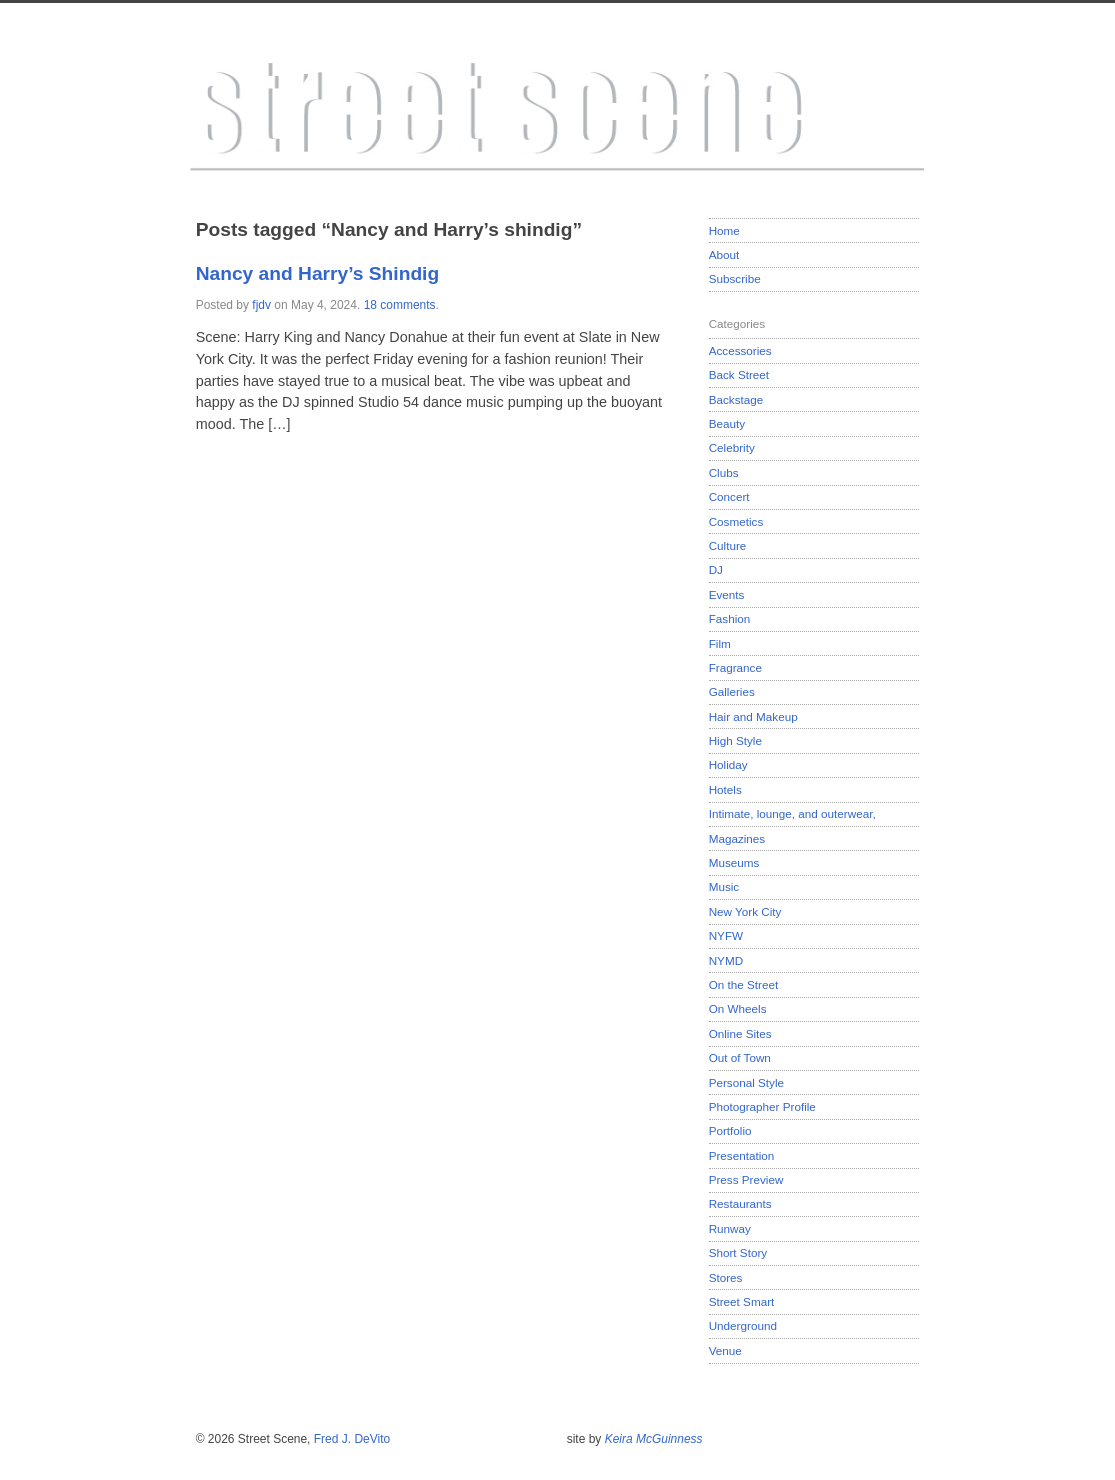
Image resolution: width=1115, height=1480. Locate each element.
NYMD (726, 960)
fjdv (261, 305)
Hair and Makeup (753, 716)
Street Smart (742, 1301)
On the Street (744, 984)
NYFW (726, 935)
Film (720, 643)
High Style (735, 740)
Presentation (742, 1155)
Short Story (738, 1252)
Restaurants (740, 1203)
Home (724, 230)
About (724, 254)
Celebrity (732, 447)
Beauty (727, 423)
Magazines (737, 838)
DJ (716, 569)
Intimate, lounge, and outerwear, (792, 813)
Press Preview (746, 1179)
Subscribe (735, 278)
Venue (725, 1350)
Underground (743, 1325)
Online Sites (740, 1033)
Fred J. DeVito (352, 1439)
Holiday (728, 764)
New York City (745, 911)
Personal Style (746, 1082)
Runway (730, 1228)
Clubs (724, 472)
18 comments (400, 305)
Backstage (736, 399)
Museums (734, 862)
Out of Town (740, 1057)
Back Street (739, 374)
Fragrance (735, 667)
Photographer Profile (762, 1106)
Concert (729, 496)
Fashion (730, 618)
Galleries (732, 691)
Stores (726, 1277)
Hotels (725, 789)
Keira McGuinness (654, 1439)
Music (724, 886)
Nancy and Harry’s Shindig (317, 273)
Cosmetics (736, 521)
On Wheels (738, 1008)
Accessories (740, 350)
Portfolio (730, 1130)
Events (727, 594)
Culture (728, 545)
